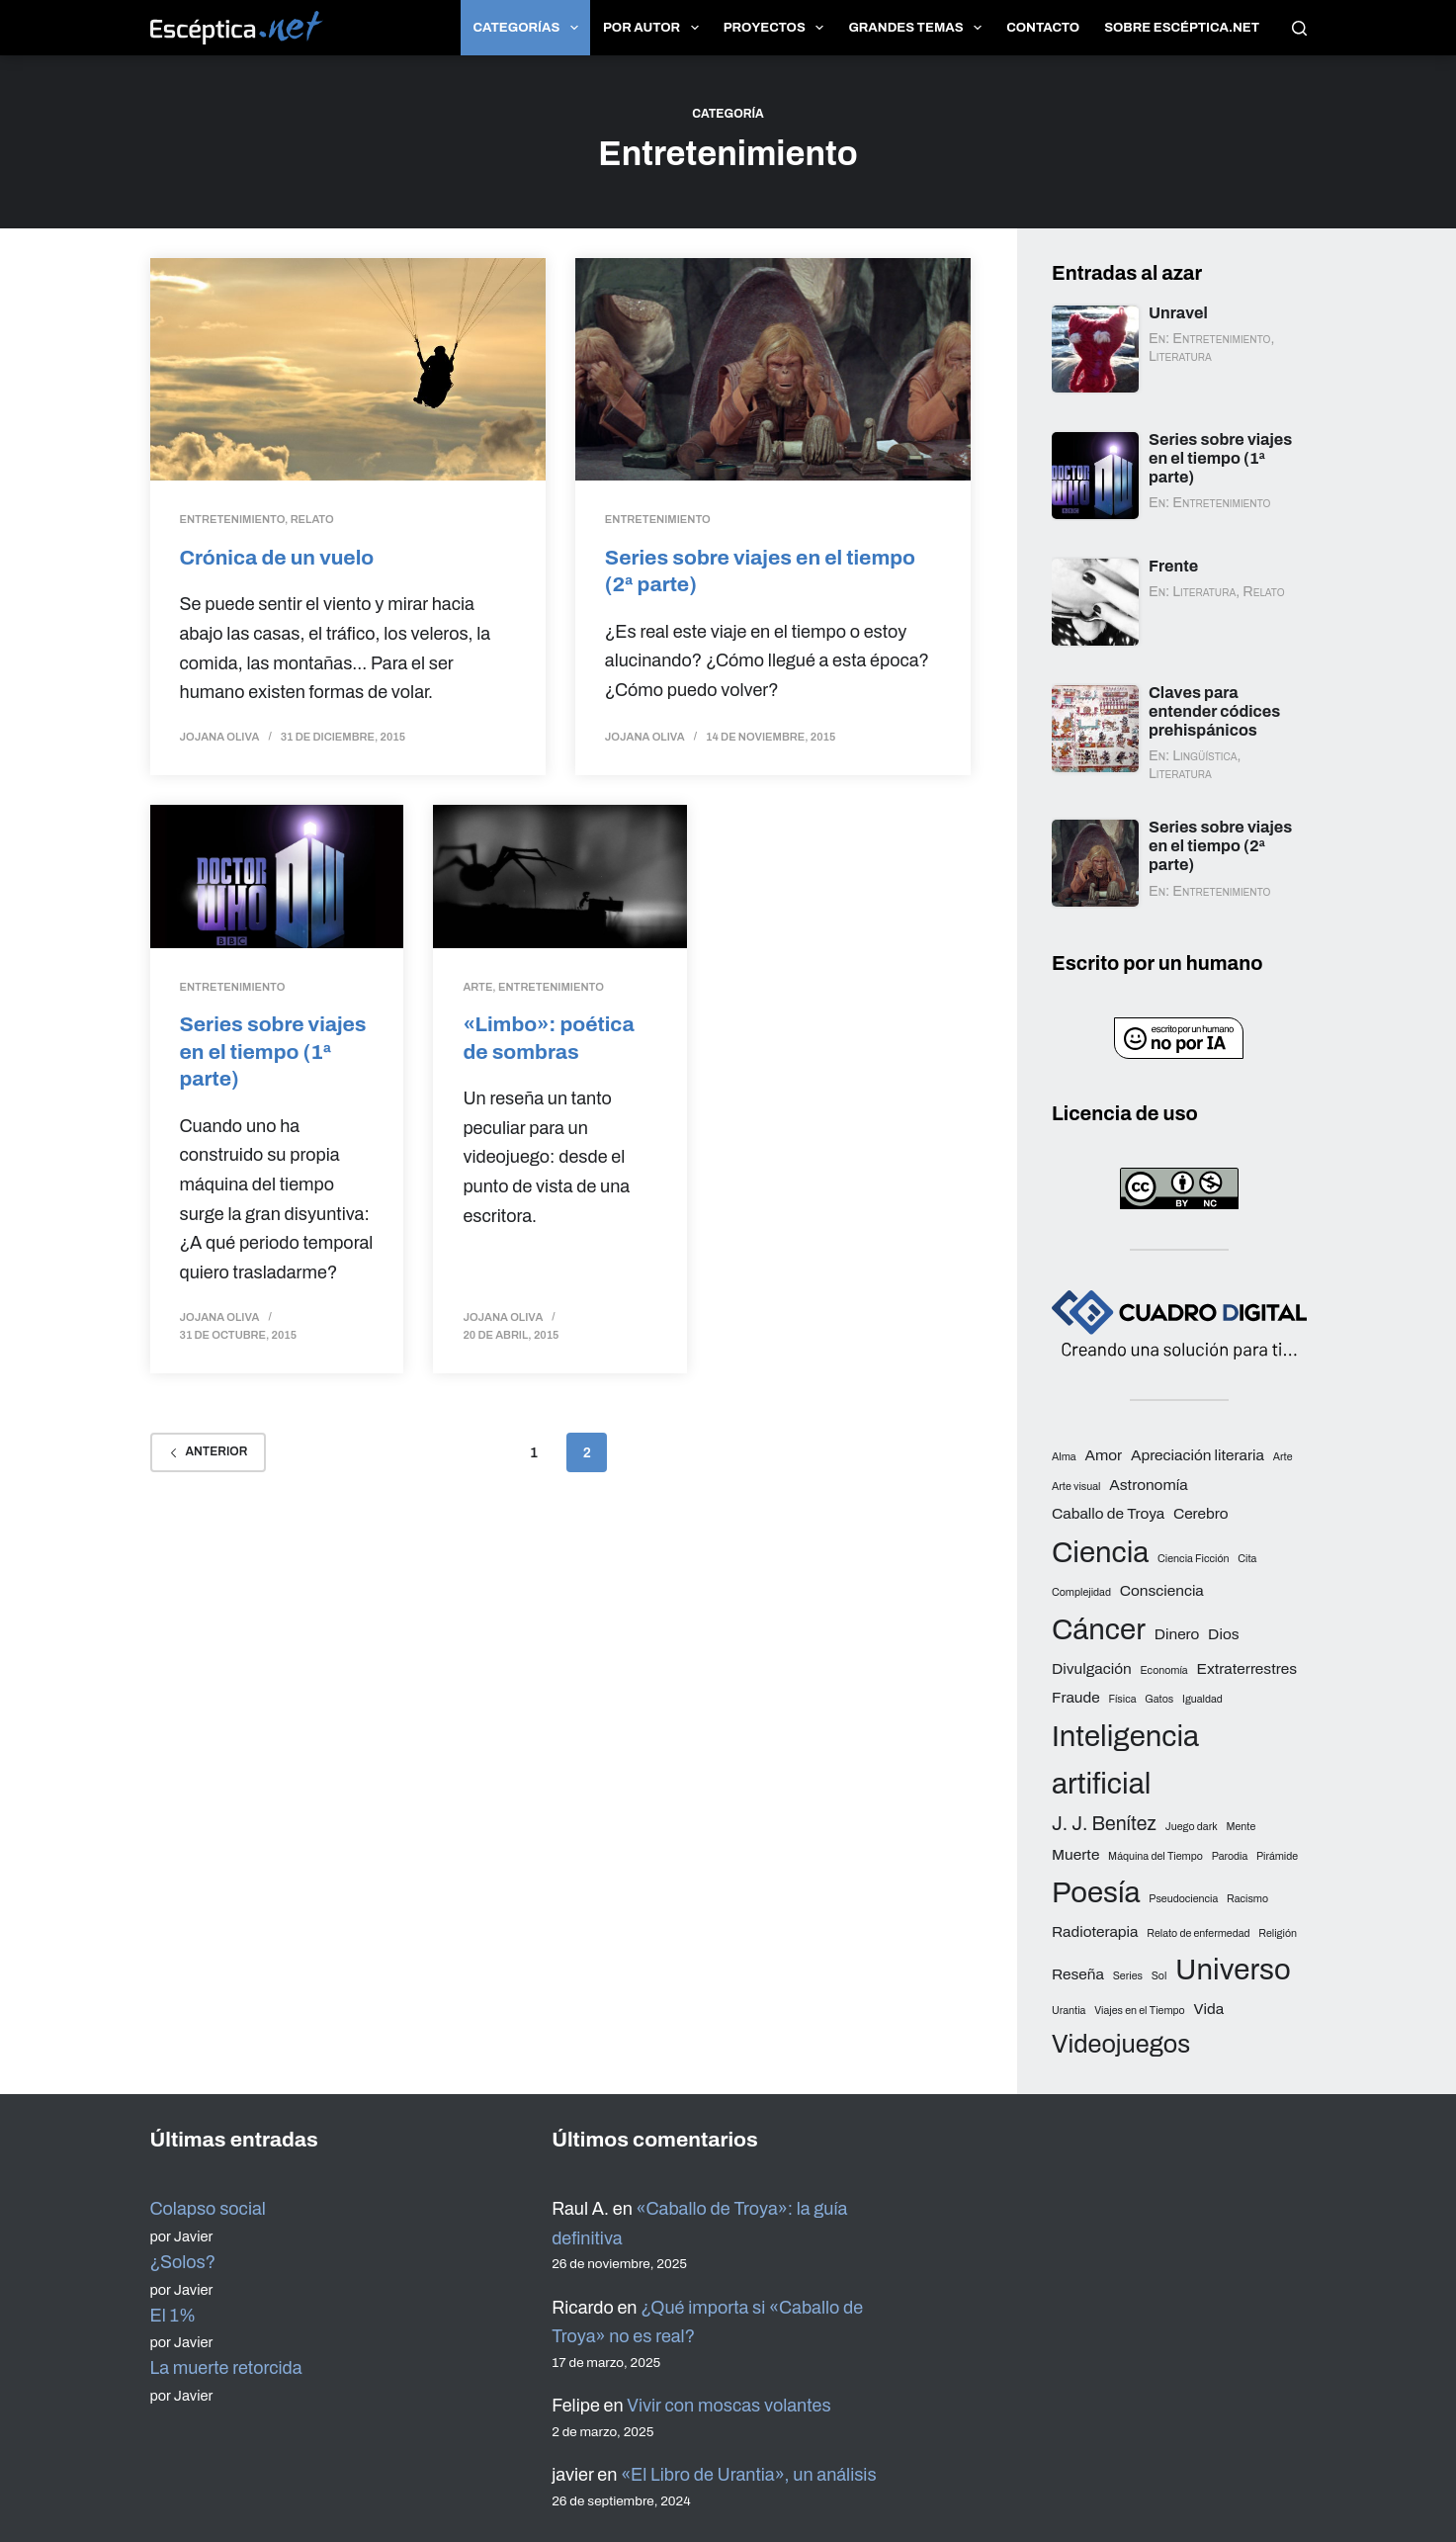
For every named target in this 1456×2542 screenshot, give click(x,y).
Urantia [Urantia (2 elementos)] (1068, 2010)
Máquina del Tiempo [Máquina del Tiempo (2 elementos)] (1155, 1856)
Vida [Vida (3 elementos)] (1208, 2008)
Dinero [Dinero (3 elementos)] (1177, 1633)
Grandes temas (918, 28)
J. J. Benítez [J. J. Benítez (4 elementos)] (1104, 1823)
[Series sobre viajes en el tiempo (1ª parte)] (277, 876)
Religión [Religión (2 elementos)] (1277, 1933)
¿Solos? (183, 2262)
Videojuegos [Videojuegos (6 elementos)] (1121, 2044)
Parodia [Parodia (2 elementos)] (1230, 1856)
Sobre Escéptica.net (1181, 28)
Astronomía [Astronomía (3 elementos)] (1148, 1484)
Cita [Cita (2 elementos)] (1247, 1558)
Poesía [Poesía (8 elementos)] (1096, 1892)
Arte (477, 987)
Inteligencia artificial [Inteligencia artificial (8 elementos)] (1125, 1759)
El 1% (173, 2315)
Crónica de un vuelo (277, 557)
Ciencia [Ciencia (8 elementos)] (1100, 1552)
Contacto (1042, 28)
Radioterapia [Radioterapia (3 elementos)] (1095, 1931)
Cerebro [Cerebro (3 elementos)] (1201, 1513)
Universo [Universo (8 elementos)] (1233, 1969)
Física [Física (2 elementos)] (1122, 1699)
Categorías (529, 28)
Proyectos (778, 28)
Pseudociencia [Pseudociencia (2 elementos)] (1183, 1898)
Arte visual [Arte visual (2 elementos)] (1076, 1486)
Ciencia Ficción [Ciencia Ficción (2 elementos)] (1193, 1558)
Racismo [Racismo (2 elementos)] (1247, 1898)
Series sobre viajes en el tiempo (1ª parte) (273, 1051)
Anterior (208, 1451)
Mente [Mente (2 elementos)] (1240, 1826)
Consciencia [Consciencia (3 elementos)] (1162, 1590)
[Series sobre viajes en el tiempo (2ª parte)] (773, 369)
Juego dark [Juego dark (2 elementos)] (1191, 1826)
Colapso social (208, 2209)
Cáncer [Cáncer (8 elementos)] (1099, 1629)
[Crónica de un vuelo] (348, 369)
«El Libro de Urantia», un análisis (748, 2475)
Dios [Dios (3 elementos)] (1223, 1633)
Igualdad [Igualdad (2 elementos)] (1202, 1699)
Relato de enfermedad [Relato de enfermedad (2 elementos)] (1198, 1933)
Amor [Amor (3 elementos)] (1103, 1454)
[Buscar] (1299, 28)
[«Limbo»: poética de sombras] (560, 876)
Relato (312, 519)
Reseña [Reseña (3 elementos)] (1078, 1974)
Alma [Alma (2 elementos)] (1064, 1456)
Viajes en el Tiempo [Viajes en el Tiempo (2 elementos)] (1139, 2010)
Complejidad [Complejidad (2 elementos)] (1081, 1592)
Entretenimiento (233, 519)
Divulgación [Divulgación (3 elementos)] (1092, 1668)
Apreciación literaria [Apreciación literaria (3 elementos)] (1197, 1454)
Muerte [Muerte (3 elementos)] (1075, 1854)
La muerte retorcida (226, 2368)
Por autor (655, 28)
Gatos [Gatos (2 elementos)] (1159, 1699)
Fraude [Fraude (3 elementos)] (1076, 1697)
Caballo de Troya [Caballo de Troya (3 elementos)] (1108, 1513)
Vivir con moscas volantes (728, 2405)
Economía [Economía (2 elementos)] (1163, 1670)
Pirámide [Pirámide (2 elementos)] (1277, 1856)
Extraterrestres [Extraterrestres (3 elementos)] (1246, 1668)
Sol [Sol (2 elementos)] (1159, 1976)
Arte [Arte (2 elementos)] (1283, 1456)
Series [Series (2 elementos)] (1128, 1976)
